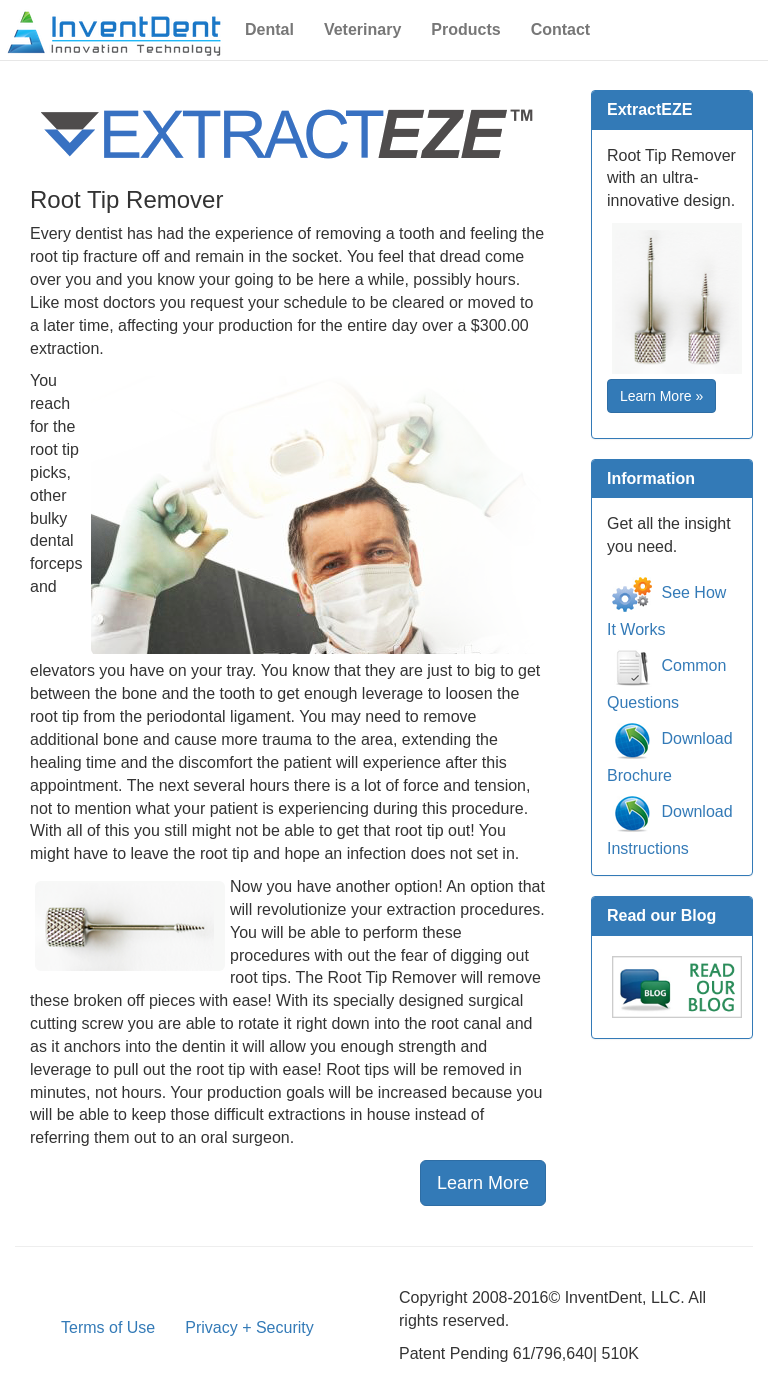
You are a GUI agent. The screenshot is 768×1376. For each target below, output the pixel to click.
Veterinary (362, 29)
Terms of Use (108, 1327)
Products (465, 29)
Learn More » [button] (661, 396)
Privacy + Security (249, 1327)
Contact (561, 29)
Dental (269, 29)
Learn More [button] (483, 1183)
